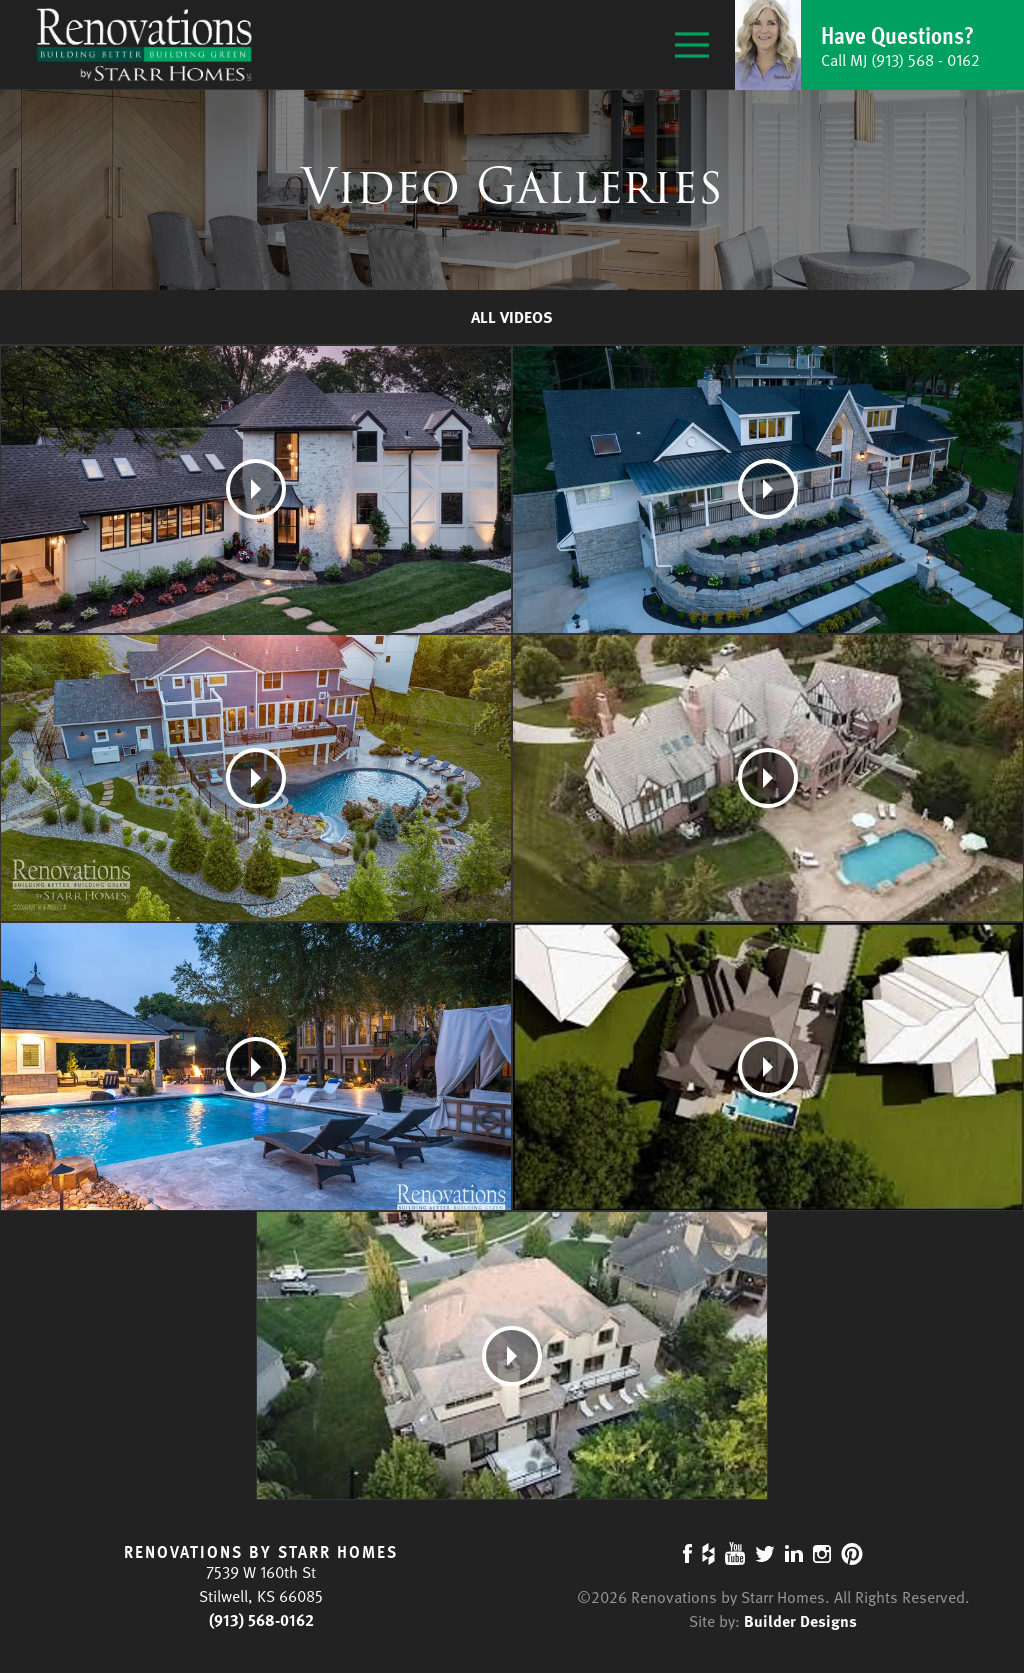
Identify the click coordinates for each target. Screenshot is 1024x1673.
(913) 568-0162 (261, 1620)
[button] (879, 45)
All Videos (512, 317)
